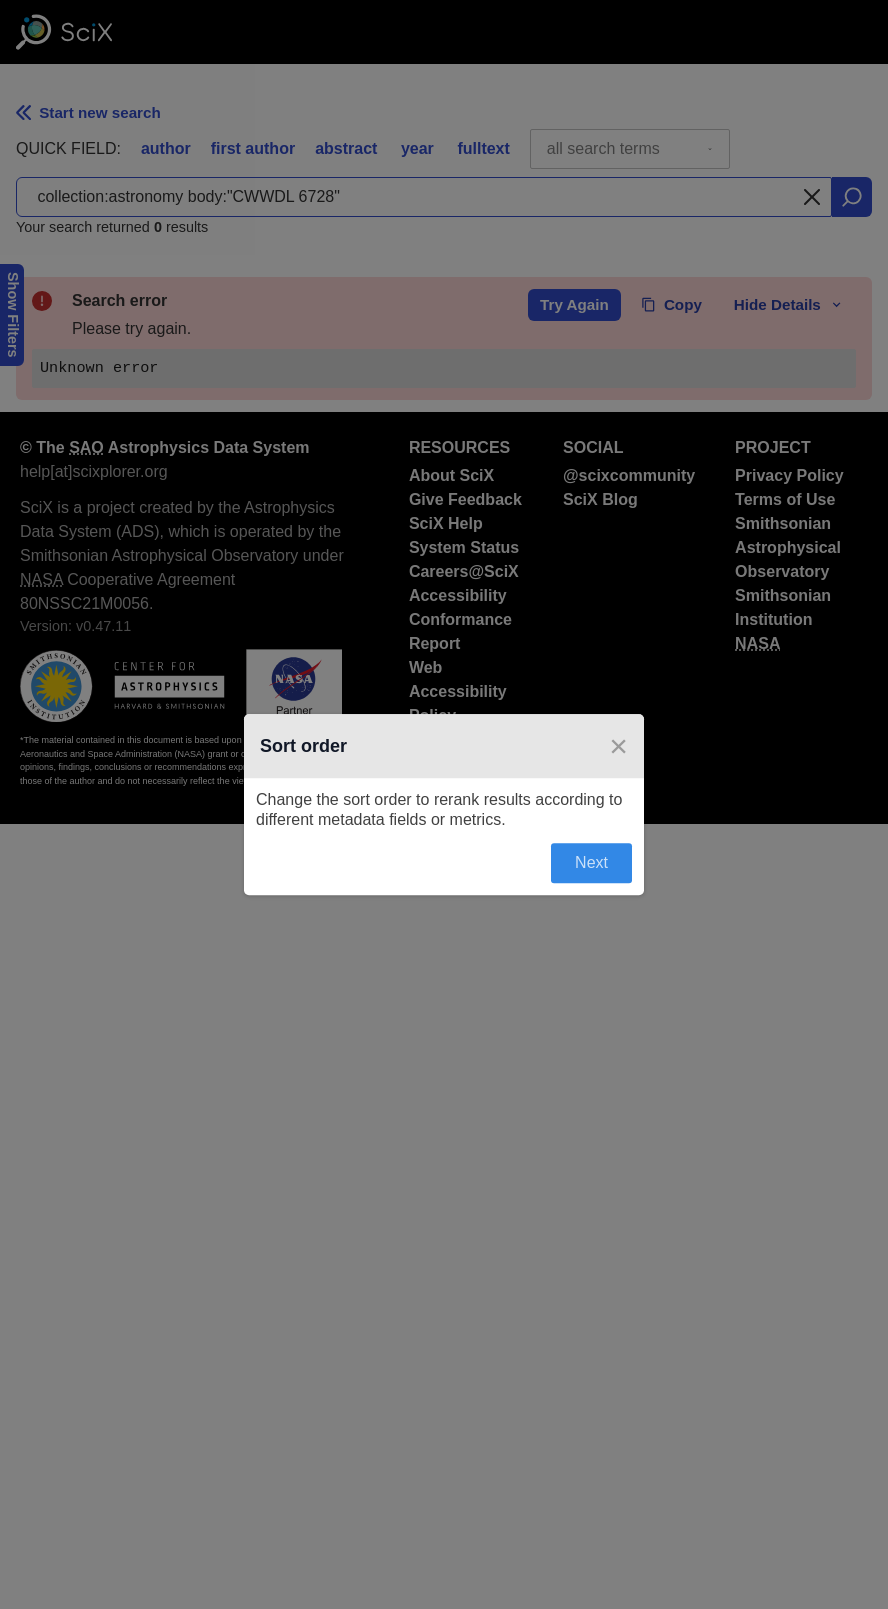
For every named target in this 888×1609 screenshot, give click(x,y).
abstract (346, 148)
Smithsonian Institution (783, 607)
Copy (671, 304)
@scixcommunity (629, 475)
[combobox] (630, 149)
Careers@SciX (464, 571)
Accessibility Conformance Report (460, 619)
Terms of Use (785, 499)
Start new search (88, 112)
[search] (852, 197)
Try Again (574, 304)
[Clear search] (812, 197)
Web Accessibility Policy (458, 691)
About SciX (451, 475)
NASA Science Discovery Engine (464, 763)
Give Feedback (465, 499)
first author (253, 148)
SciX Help (446, 523)
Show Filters (13, 315)
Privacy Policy (789, 475)
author (166, 148)
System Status (464, 547)
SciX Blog (600, 499)
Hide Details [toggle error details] (789, 304)
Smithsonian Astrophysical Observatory (788, 547)
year (417, 148)
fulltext (483, 148)
